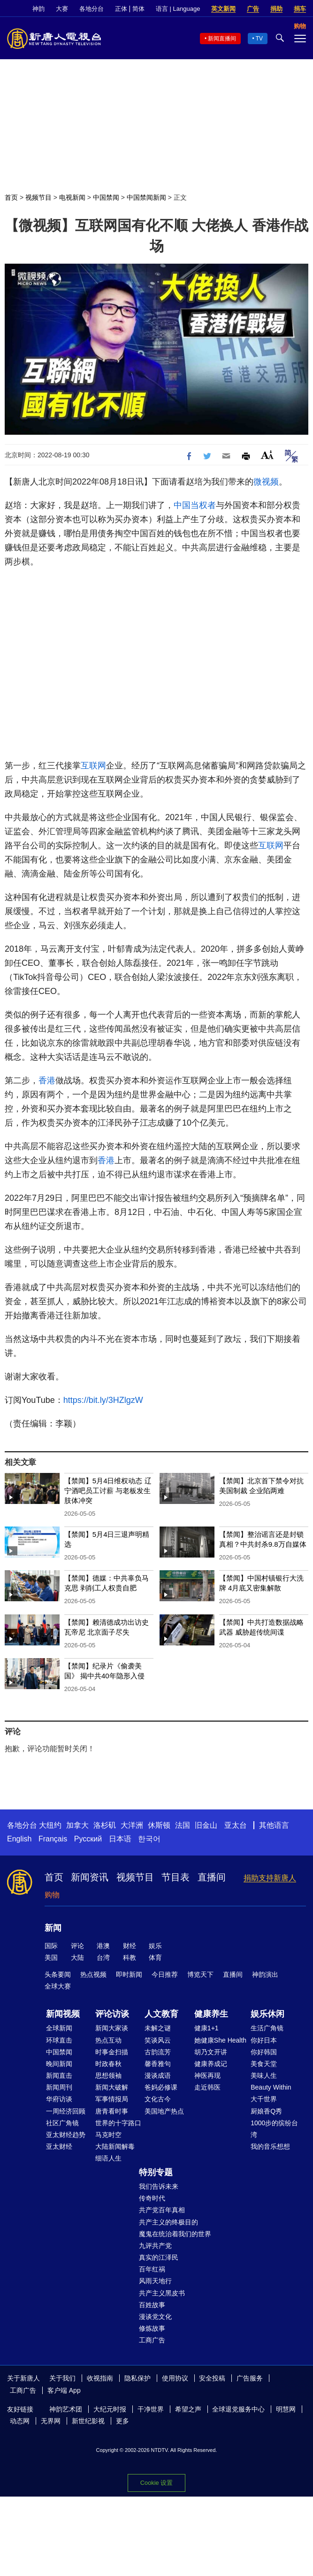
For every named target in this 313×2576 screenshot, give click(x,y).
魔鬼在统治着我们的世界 (175, 2234)
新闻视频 (63, 2014)
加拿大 (77, 1825)
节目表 (175, 1877)
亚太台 (235, 1825)
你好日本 (264, 2040)
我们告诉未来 (158, 2186)
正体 (121, 8)
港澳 (103, 1946)
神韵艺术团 (65, 2409)
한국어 (149, 1839)
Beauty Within (271, 2087)
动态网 (20, 2421)
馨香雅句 (158, 2063)
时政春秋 (108, 2063)
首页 (11, 197)
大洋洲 (132, 1825)
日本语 (120, 1839)
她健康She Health (220, 2040)
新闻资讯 (89, 1877)
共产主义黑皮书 (162, 2293)
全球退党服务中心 (238, 2409)
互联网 (93, 765)
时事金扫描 (111, 2052)
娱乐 (155, 1946)
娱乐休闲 (267, 2014)
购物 (52, 1895)
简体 (138, 8)
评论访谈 (112, 2014)
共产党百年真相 (162, 2210)
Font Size (267, 454)
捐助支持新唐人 (270, 1878)
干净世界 (150, 2409)
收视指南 (100, 2378)
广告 (253, 8)
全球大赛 (58, 1986)
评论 (77, 1946)
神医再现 (207, 2075)
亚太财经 (59, 2146)
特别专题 (156, 2172)
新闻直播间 (222, 38)
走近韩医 (207, 2087)
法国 (182, 1825)
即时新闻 (129, 1974)
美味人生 (264, 2075)
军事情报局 (111, 2099)
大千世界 (264, 2099)
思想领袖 (108, 2075)
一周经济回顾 (65, 2111)
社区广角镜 (62, 2123)
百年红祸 (152, 2269)
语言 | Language (178, 8)
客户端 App (64, 2390)
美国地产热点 (164, 2111)
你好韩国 (264, 2052)
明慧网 (286, 2409)
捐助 (276, 8)
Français (52, 1839)
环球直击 (59, 2040)
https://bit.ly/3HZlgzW (103, 1400)
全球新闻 (59, 2028)
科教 (129, 1957)
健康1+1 (206, 2028)
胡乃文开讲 (210, 2052)
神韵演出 (265, 1974)
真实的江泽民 (158, 2257)
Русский (88, 1839)
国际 (51, 1946)
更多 (122, 2421)
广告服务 (250, 2378)
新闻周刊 (59, 2087)
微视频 (266, 481)
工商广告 (152, 2340)
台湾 (103, 1957)
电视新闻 (72, 197)
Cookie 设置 (156, 2482)
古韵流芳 (158, 2052)
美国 (51, 1957)
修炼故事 (152, 2328)
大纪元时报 (109, 2409)
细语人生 (108, 2158)
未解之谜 (158, 2028)
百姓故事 (152, 2305)
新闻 (53, 1928)
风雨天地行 (155, 2281)
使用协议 (175, 2378)
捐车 (300, 8)
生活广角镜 (267, 2028)
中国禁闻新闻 (146, 197)
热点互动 (108, 2040)
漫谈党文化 (155, 2316)
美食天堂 (264, 2063)
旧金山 (206, 1825)
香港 (46, 1080)
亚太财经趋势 (65, 2134)
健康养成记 (210, 2063)
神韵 (38, 8)
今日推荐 (165, 1974)
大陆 (77, 1957)
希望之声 (188, 2409)
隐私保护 (137, 2378)
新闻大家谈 (111, 2028)
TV (259, 38)
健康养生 (211, 2014)
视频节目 (38, 197)
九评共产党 (155, 2245)
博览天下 (200, 1974)
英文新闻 (223, 8)
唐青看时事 (111, 2111)
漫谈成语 (158, 2075)
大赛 (62, 8)
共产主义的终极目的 (168, 2222)
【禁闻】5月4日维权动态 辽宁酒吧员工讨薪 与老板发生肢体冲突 (108, 1490)
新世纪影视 (88, 2421)
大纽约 (50, 1825)
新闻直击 (59, 2075)
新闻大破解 (111, 2087)
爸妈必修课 (161, 2087)
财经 (129, 1946)
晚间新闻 (59, 2063)
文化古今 (158, 2099)
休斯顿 (159, 1825)
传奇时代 (152, 2198)
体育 (155, 1957)
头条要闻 (58, 1974)
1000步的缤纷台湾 (274, 2128)
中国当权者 (195, 505)
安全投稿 (212, 2378)
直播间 (212, 1877)
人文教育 (161, 2014)
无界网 (51, 2421)
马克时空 (108, 2134)
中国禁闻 (106, 197)
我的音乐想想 (270, 2146)
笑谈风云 (158, 2040)
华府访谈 (59, 2099)
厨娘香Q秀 (266, 2111)
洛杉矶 (104, 1825)
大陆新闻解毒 (115, 2146)
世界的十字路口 (118, 2123)
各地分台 (91, 8)
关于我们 (62, 2378)
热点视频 (93, 1974)
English (19, 1839)
